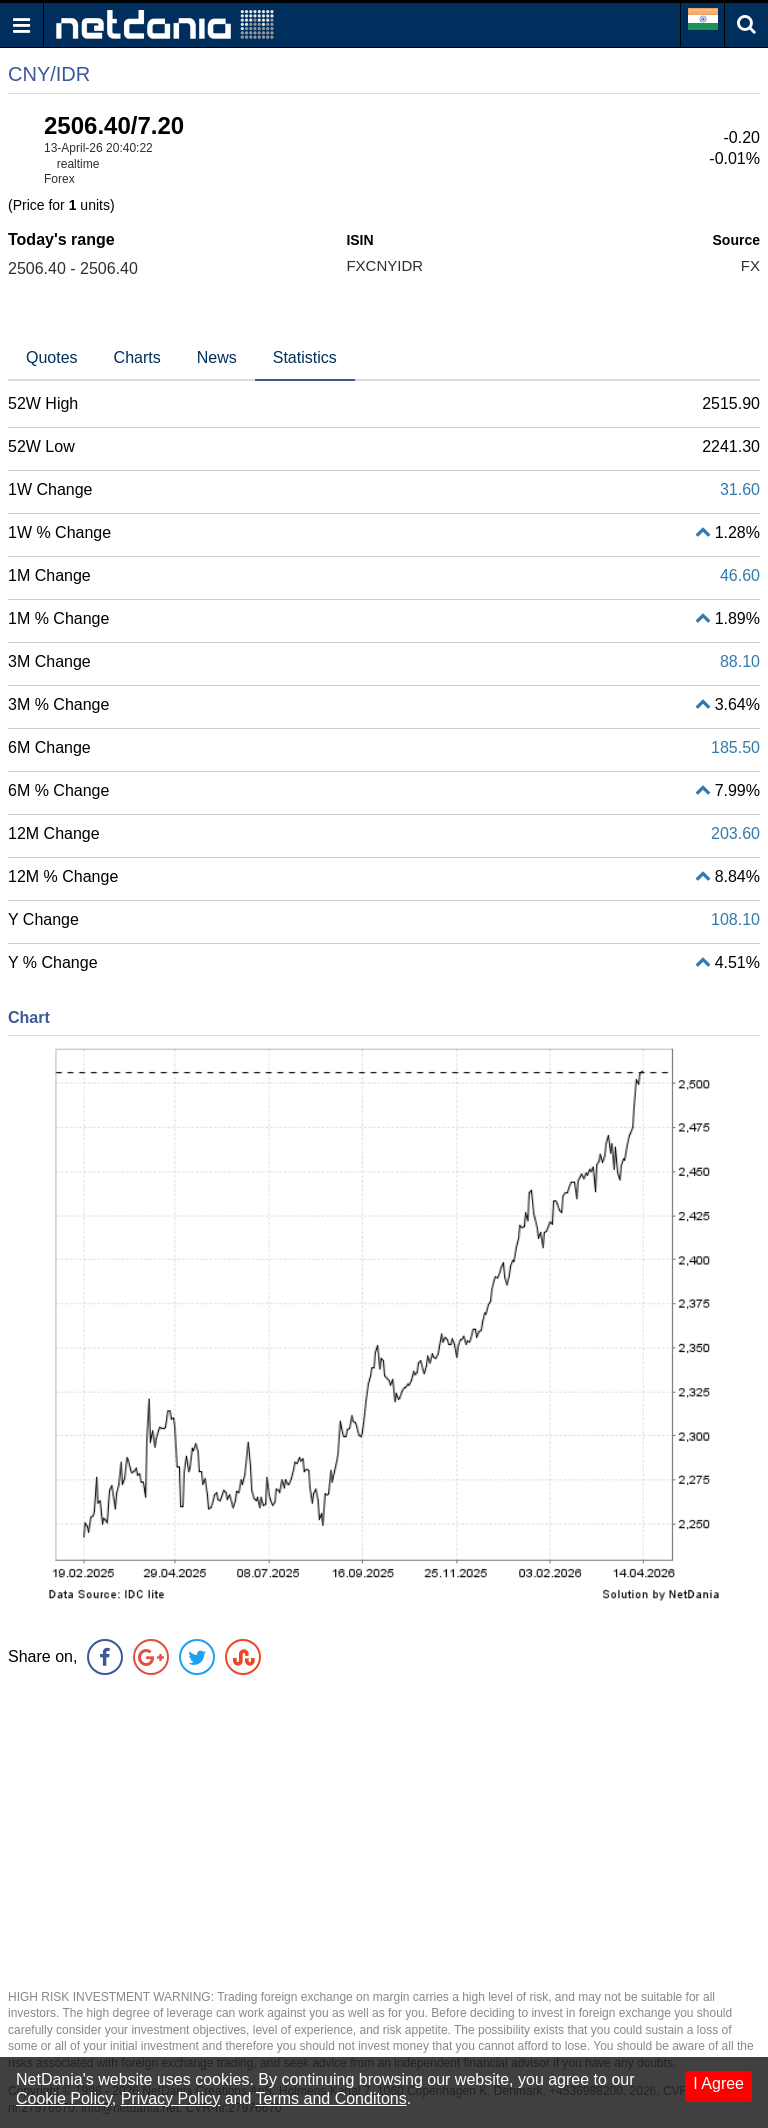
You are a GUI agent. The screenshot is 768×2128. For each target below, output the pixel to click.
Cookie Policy (64, 2098)
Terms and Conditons (331, 2098)
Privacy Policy (171, 2098)
